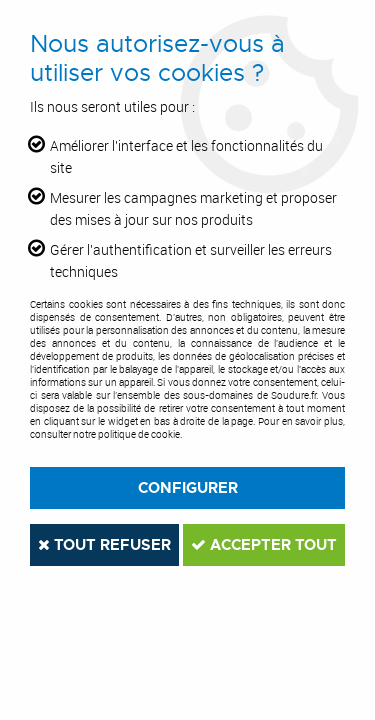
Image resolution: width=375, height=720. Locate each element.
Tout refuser (104, 545)
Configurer (188, 488)
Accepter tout (264, 545)
